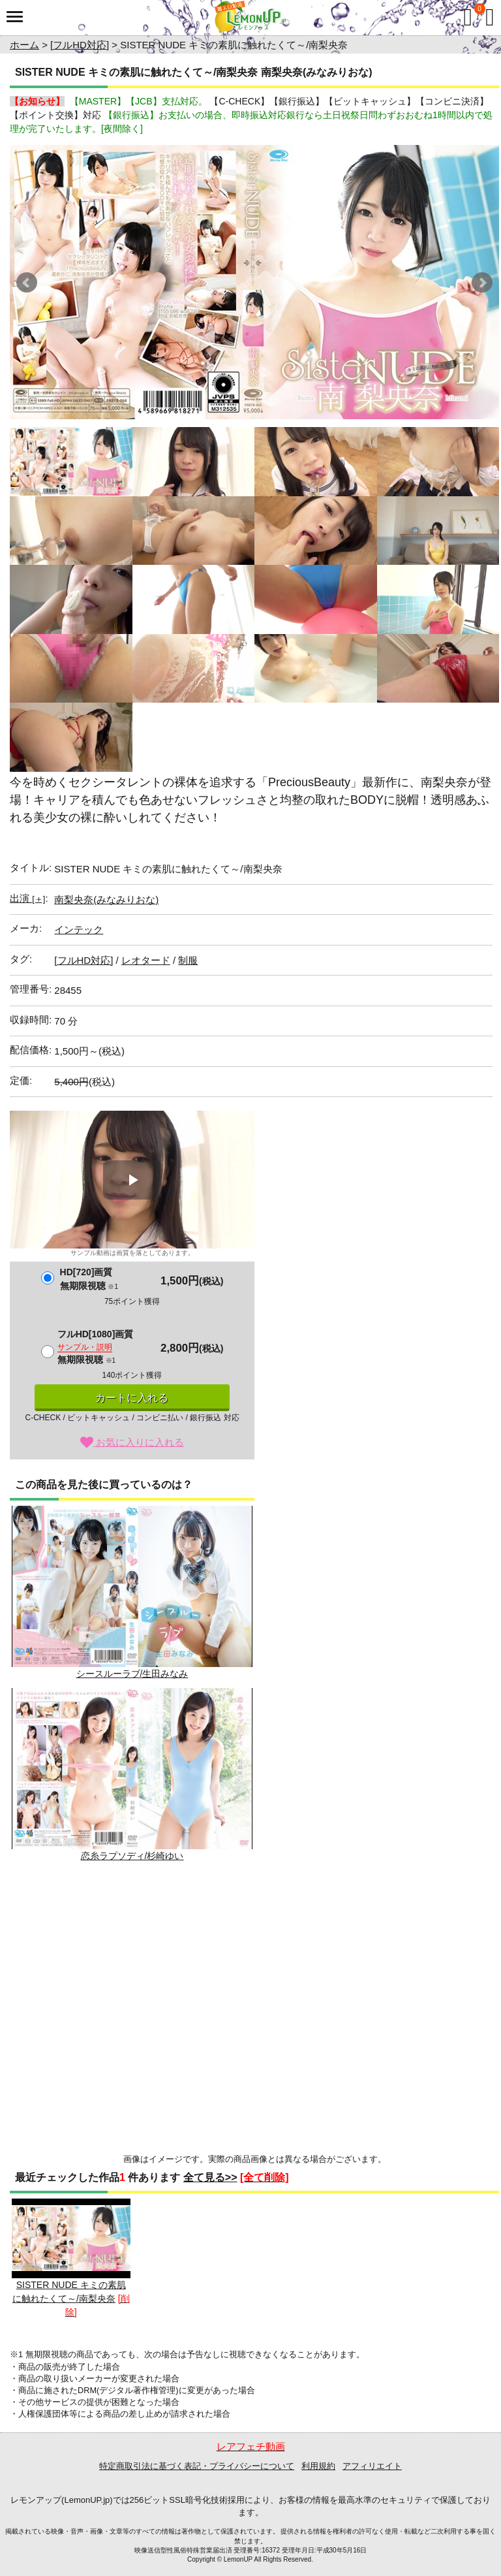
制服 (188, 960)
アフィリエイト (372, 2466)
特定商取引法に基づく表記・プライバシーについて (196, 2466)
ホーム (24, 44)
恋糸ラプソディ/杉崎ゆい (132, 1774)
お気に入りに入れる (132, 1442)
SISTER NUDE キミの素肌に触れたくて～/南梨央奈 (71, 2251)
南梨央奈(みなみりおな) (106, 899)
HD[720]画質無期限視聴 (89, 1279)
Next (482, 282)
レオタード (145, 960)
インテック (78, 929)
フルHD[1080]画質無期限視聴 (95, 1347)
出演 (27, 898)
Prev (26, 282)
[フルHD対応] (79, 44)
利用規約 (318, 2466)
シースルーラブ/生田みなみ (132, 1592)
